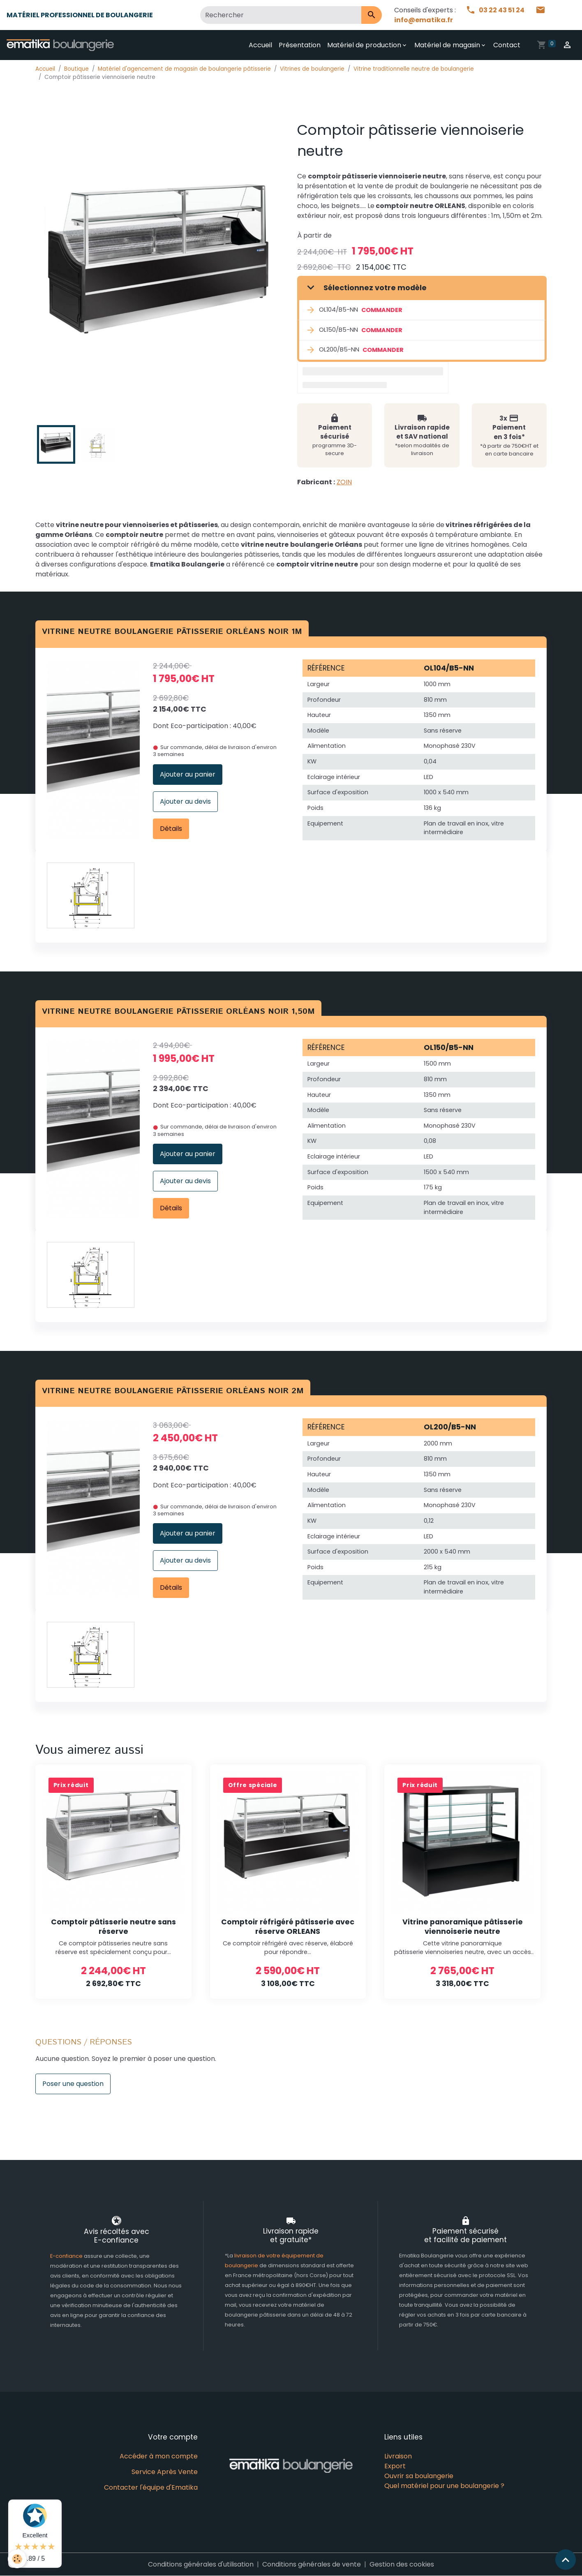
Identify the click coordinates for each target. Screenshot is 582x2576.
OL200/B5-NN (332, 350)
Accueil (260, 45)
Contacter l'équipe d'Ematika (151, 2487)
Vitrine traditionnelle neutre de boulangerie (413, 69)
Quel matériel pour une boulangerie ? (444, 2485)
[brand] (62, 45)
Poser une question (73, 2083)
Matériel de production (364, 45)
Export (395, 2466)
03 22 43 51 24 (496, 10)
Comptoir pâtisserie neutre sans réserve (113, 1926)
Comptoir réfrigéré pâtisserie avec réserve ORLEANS (287, 1926)
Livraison (398, 2456)
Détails (171, 828)
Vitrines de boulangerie (312, 69)
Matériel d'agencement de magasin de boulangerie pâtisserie (184, 69)
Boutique (76, 69)
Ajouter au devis (185, 801)
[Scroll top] (565, 2559)
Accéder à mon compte (159, 2456)
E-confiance (67, 2255)
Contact (506, 45)
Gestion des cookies (402, 2564)
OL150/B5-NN (332, 330)
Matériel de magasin (447, 45)
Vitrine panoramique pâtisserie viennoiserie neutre (462, 1926)
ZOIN (344, 482)
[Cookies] (17, 2559)
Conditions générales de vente (311, 2564)
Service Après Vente (165, 2472)
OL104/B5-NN (332, 310)
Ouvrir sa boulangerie (418, 2476)
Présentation (300, 45)
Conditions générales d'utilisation (201, 2564)
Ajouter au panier (187, 774)
